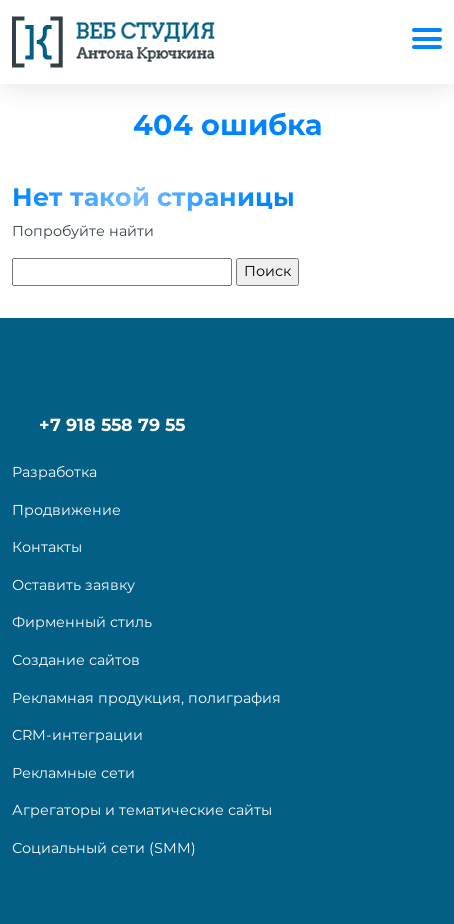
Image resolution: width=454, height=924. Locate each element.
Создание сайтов (76, 660)
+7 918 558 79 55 (112, 424)
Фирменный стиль (82, 622)
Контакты (47, 547)
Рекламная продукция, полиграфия (146, 698)
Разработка (54, 472)
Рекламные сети (73, 773)
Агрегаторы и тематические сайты (142, 810)
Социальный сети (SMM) (104, 848)
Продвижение (66, 510)
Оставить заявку (73, 585)
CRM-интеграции (77, 735)
